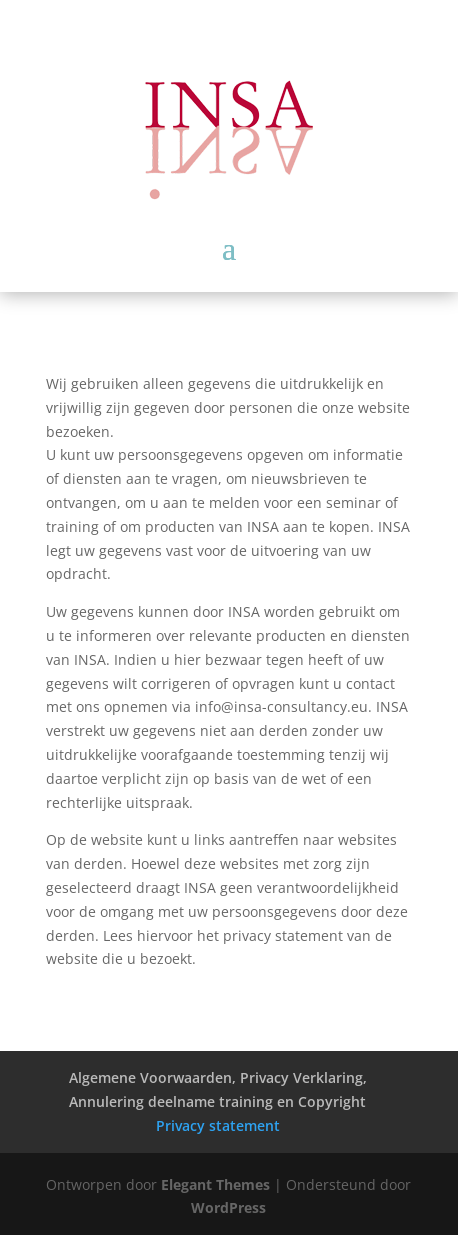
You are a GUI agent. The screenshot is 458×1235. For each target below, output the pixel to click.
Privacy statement (218, 1125)
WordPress (228, 1207)
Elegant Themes (215, 1184)
